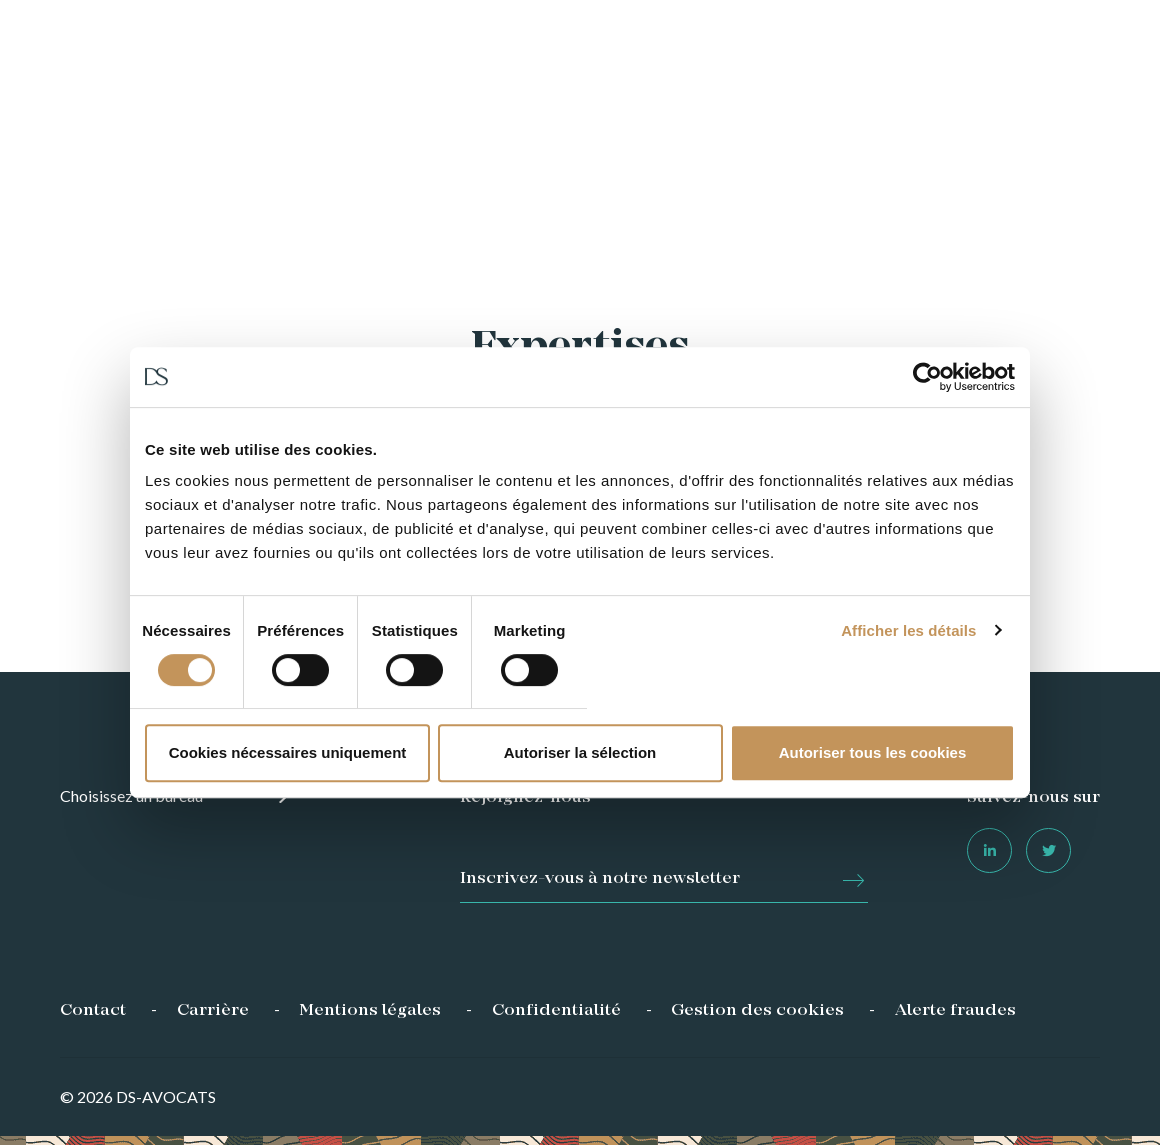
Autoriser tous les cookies (873, 752)
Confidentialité (556, 1011)
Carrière (213, 1011)
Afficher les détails (908, 630)
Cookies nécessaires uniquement (288, 752)
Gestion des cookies (757, 1011)
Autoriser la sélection (580, 752)
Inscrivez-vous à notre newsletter (600, 879)
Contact (93, 1011)
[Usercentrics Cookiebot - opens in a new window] (927, 377)
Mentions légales (370, 1011)
